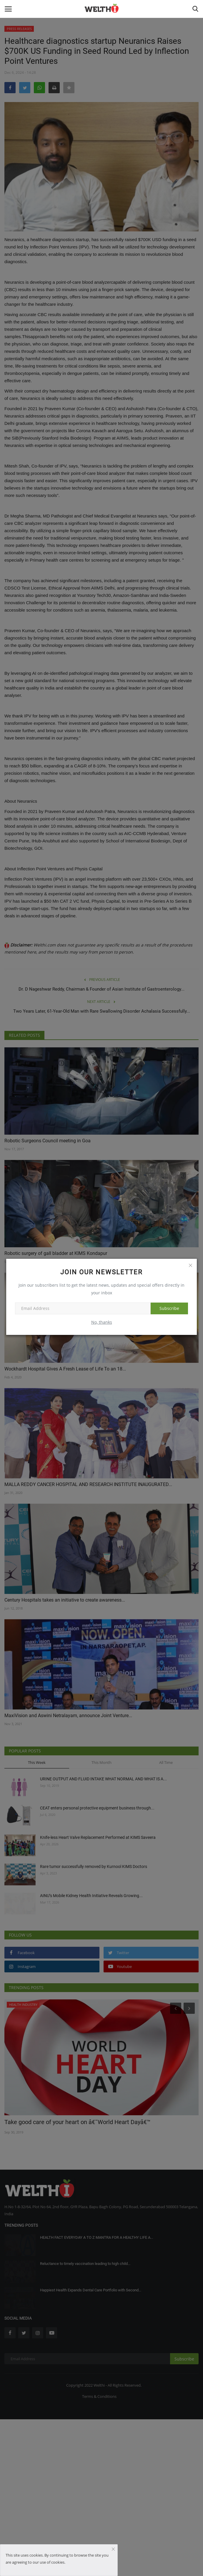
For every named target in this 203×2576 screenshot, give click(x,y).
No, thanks (101, 1322)
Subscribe (169, 1308)
